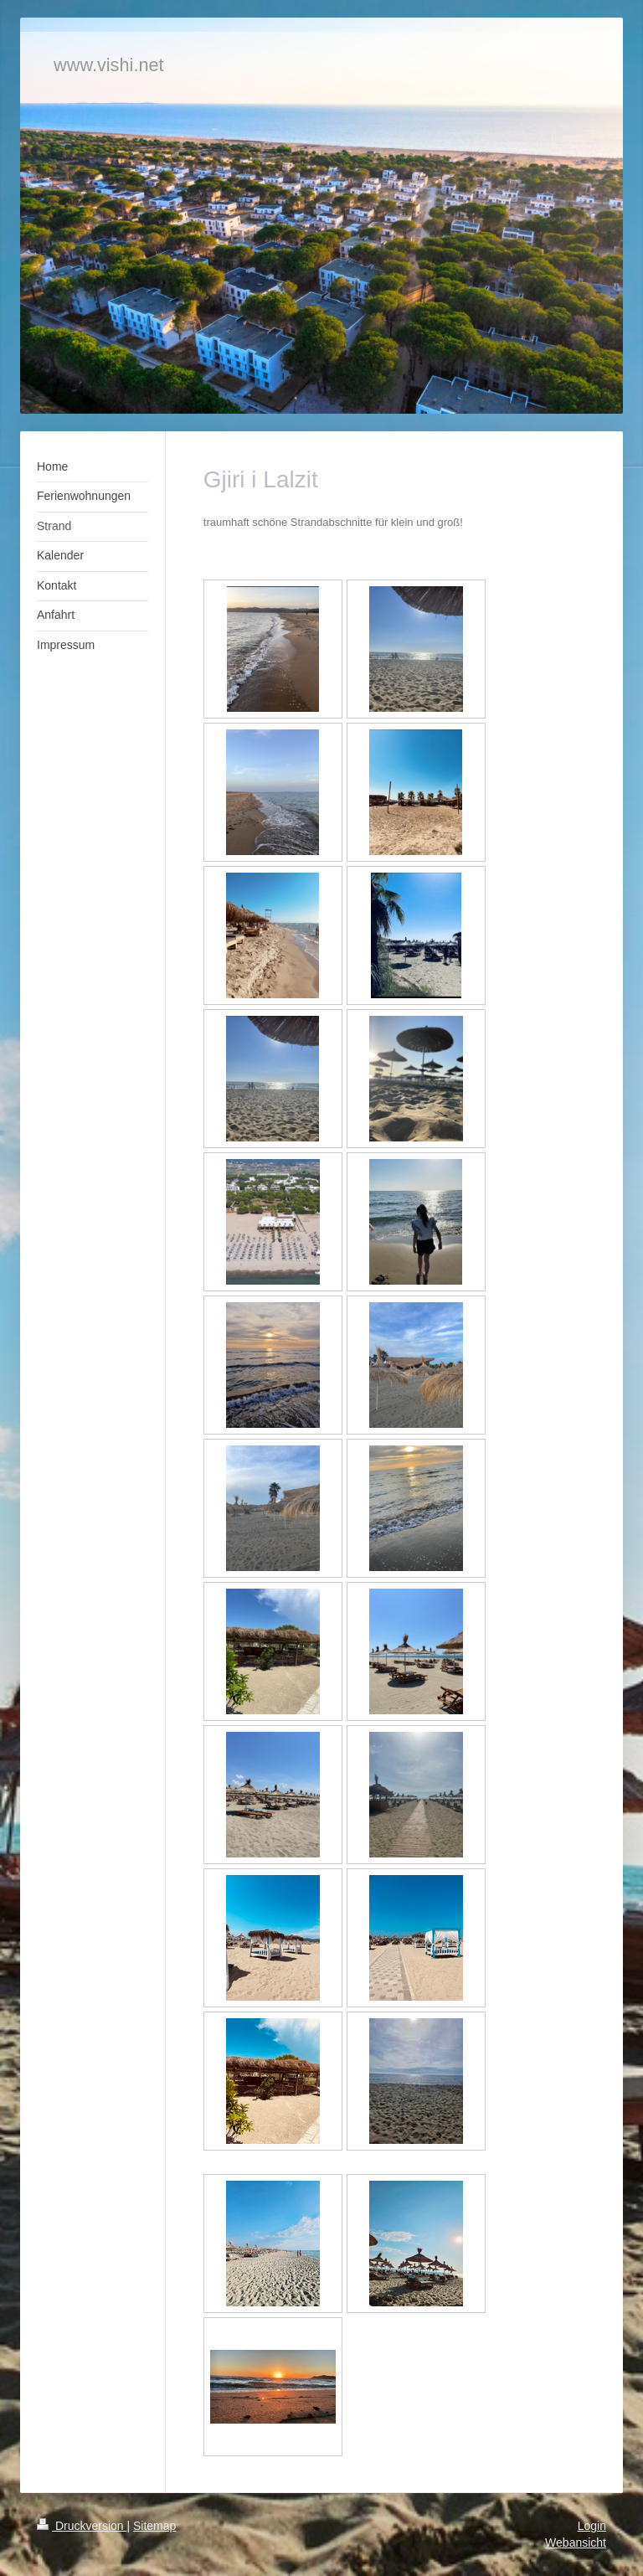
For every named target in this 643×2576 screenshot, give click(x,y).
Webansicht (575, 2542)
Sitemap (154, 2525)
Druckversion (81, 2525)
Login (592, 2525)
